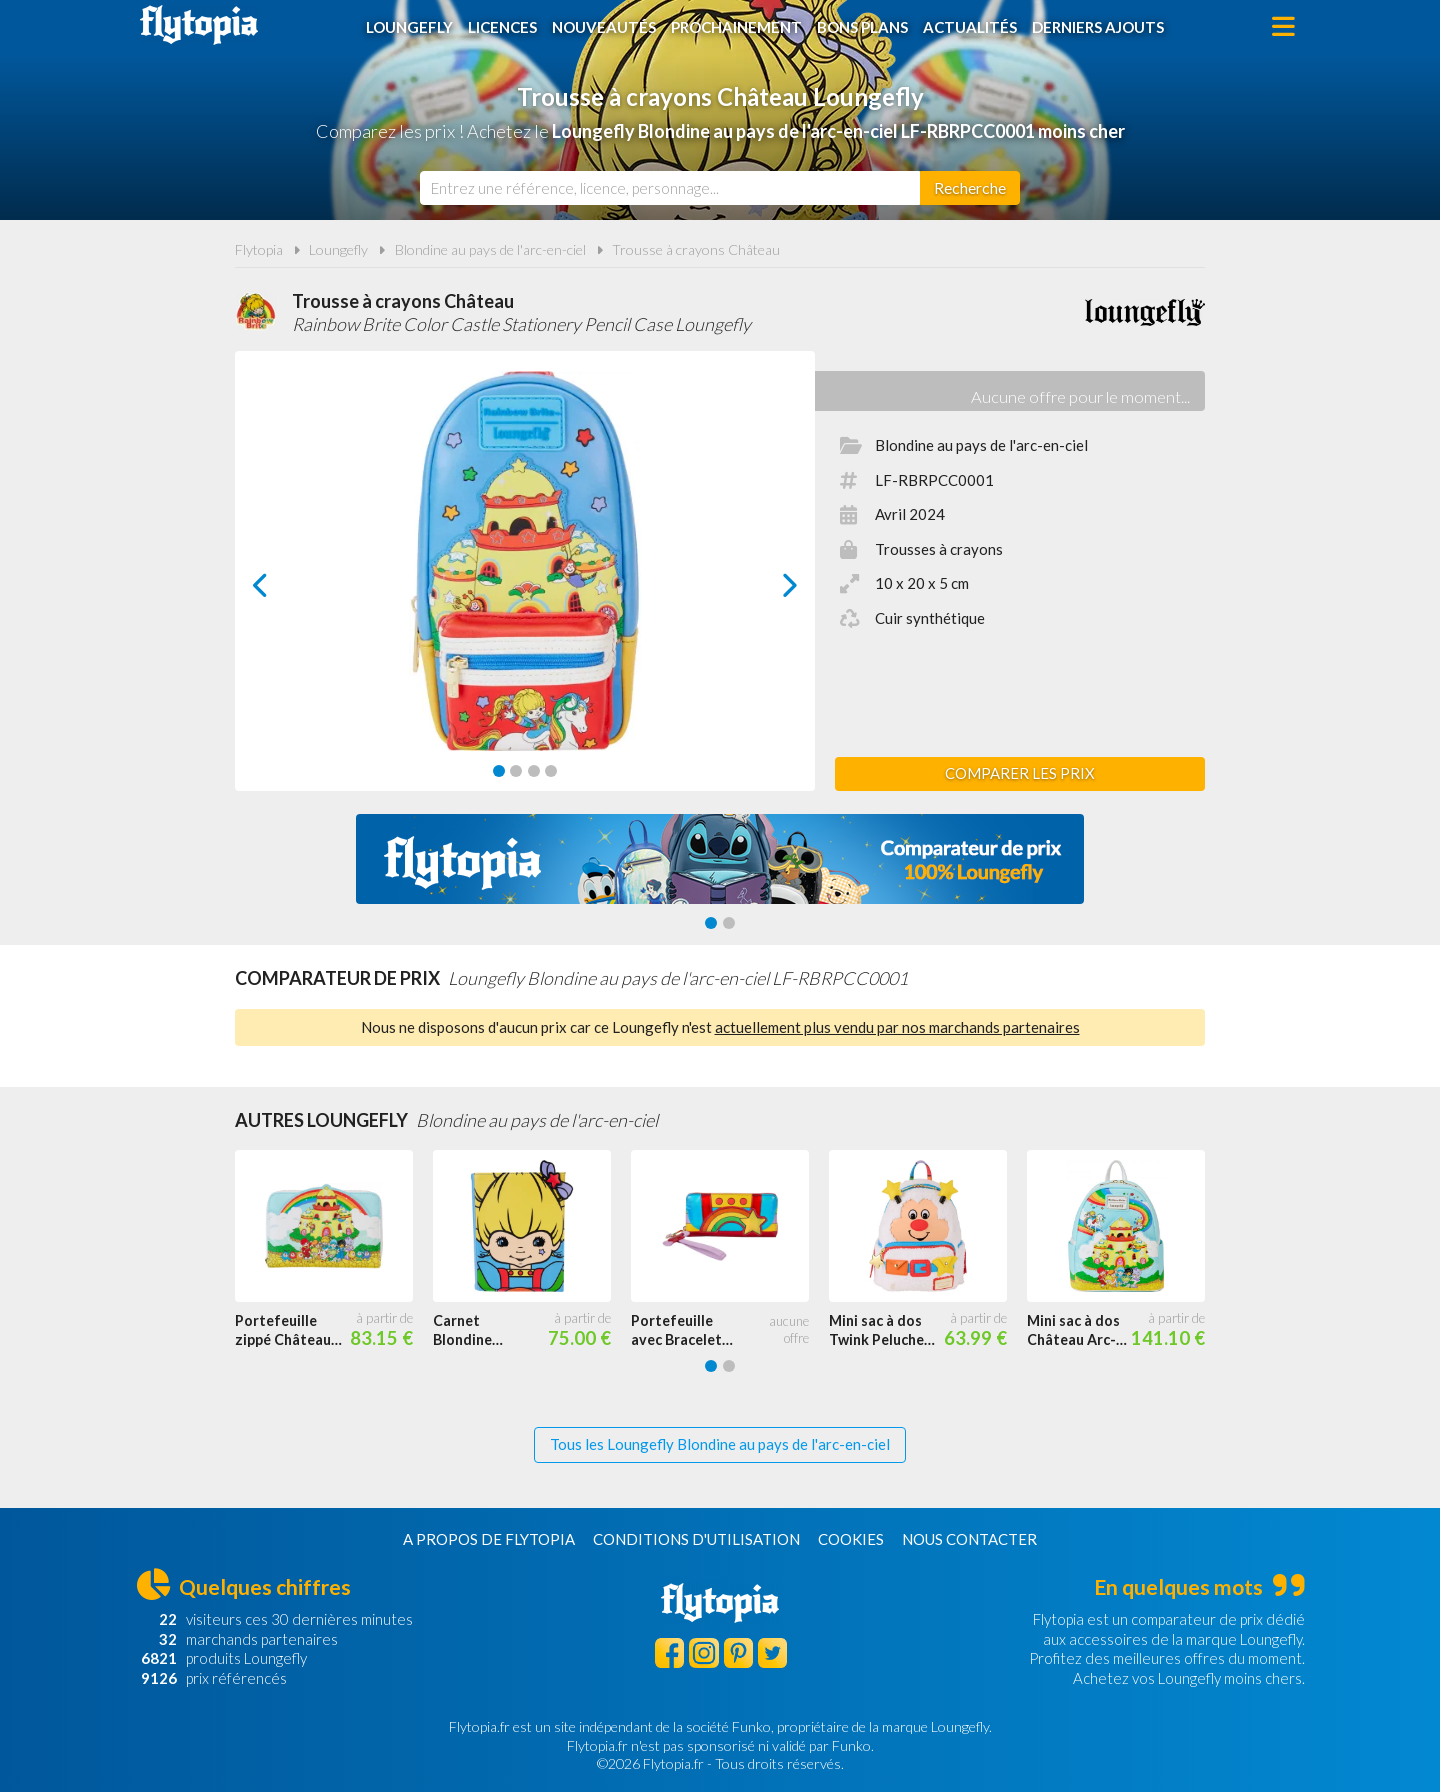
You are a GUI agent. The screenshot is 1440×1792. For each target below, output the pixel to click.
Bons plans (862, 27)
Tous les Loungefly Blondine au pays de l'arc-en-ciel (720, 1444)
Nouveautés (604, 27)
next (767, 590)
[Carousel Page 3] (534, 771)
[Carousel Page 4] (551, 771)
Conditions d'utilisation (696, 1539)
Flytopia (199, 25)
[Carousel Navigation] (525, 585)
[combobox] (670, 188)
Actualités (970, 27)
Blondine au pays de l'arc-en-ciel (490, 249)
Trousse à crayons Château (696, 249)
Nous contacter (969, 1539)
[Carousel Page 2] (516, 771)
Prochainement (736, 27)
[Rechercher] (970, 188)
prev (283, 590)
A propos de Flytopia (489, 1539)
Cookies (851, 1539)
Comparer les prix (1020, 773)
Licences (502, 27)
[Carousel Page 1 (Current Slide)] (499, 771)
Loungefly (409, 27)
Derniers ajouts (1098, 27)
